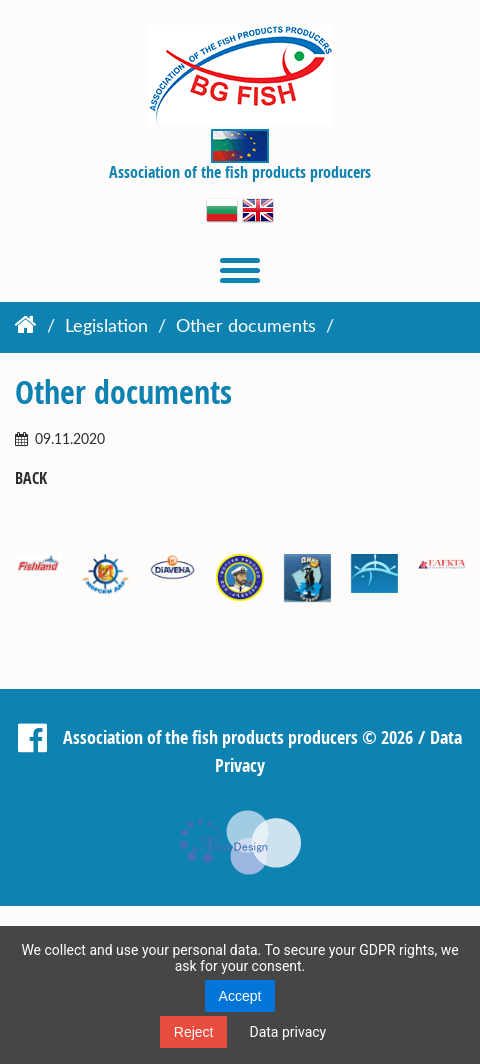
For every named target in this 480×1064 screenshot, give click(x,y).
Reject (194, 1032)
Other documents (246, 327)
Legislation (106, 327)
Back (31, 478)
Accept (240, 996)
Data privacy (287, 1032)
